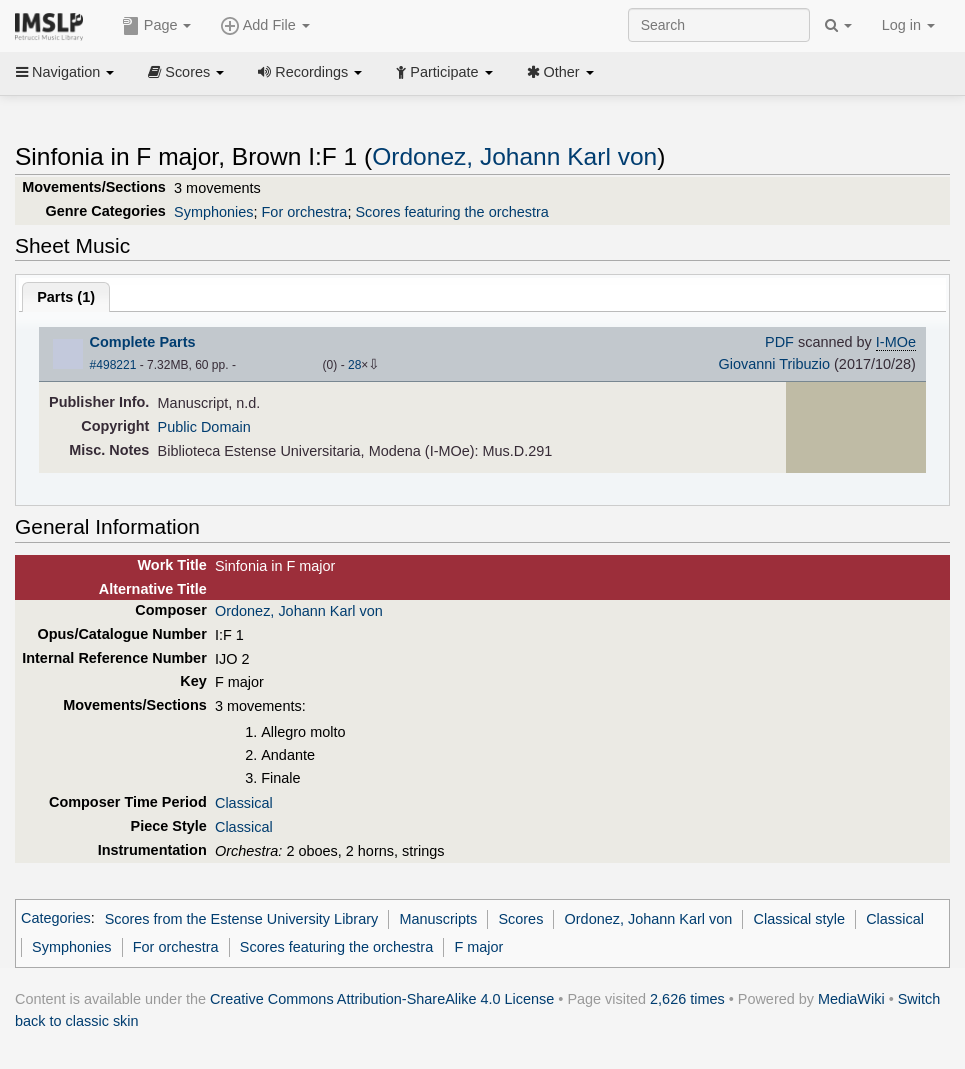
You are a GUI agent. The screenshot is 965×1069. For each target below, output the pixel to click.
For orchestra (305, 212)
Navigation (65, 72)
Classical (244, 803)
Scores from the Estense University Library (242, 919)
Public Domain (204, 427)
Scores (186, 72)
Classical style (799, 919)
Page (157, 26)
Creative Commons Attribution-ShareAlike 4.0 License (382, 999)
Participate (444, 72)
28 (354, 365)
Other (560, 72)
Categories (56, 919)
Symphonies (213, 212)
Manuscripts (438, 919)
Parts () (66, 297)
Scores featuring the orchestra (451, 212)
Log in (908, 25)
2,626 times (687, 999)
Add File (265, 26)
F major (478, 947)
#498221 (113, 365)
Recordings (310, 72)
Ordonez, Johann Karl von (514, 156)
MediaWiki (851, 999)
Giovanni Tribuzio (774, 364)
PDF (779, 342)
